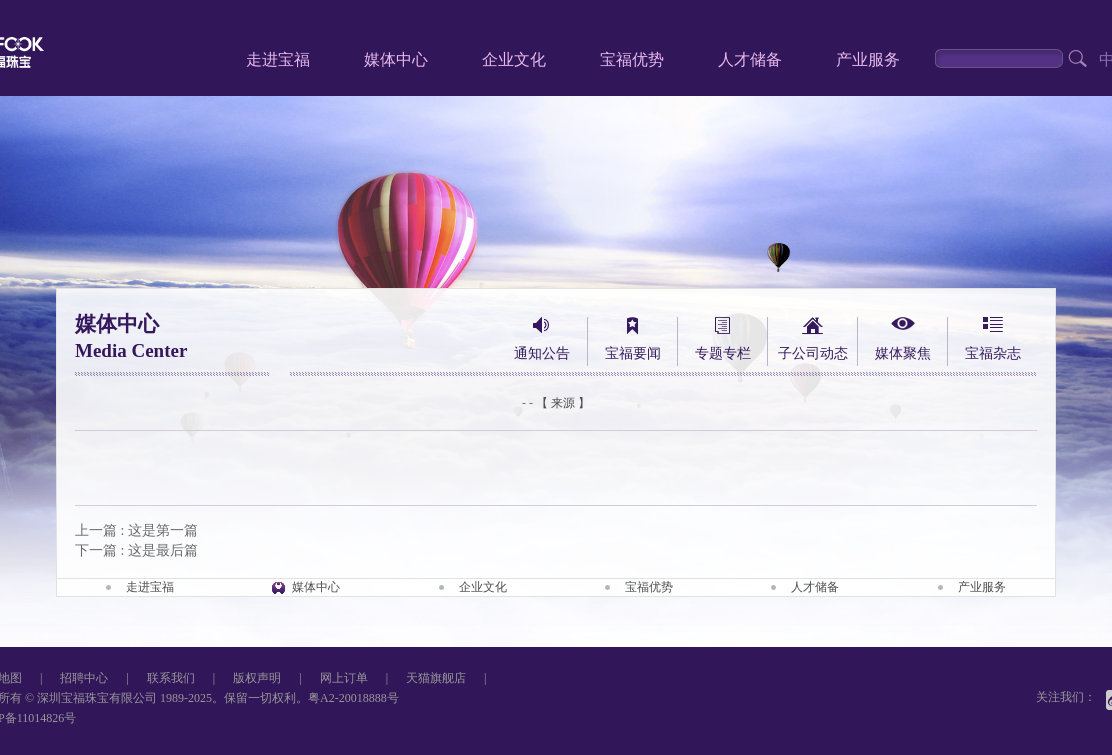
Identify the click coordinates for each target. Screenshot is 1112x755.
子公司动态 (813, 353)
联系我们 (171, 678)
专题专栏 (723, 353)
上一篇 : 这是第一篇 (136, 530)
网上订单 (344, 678)
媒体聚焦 (903, 353)
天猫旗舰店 (436, 678)
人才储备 (750, 59)
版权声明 (257, 678)
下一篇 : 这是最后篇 (136, 550)
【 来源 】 (563, 403)
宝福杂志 (993, 353)
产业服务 (868, 59)
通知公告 (542, 353)
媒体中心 (396, 59)
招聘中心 (84, 678)
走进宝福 (278, 59)
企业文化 (514, 59)
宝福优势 (632, 59)
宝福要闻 (633, 353)
